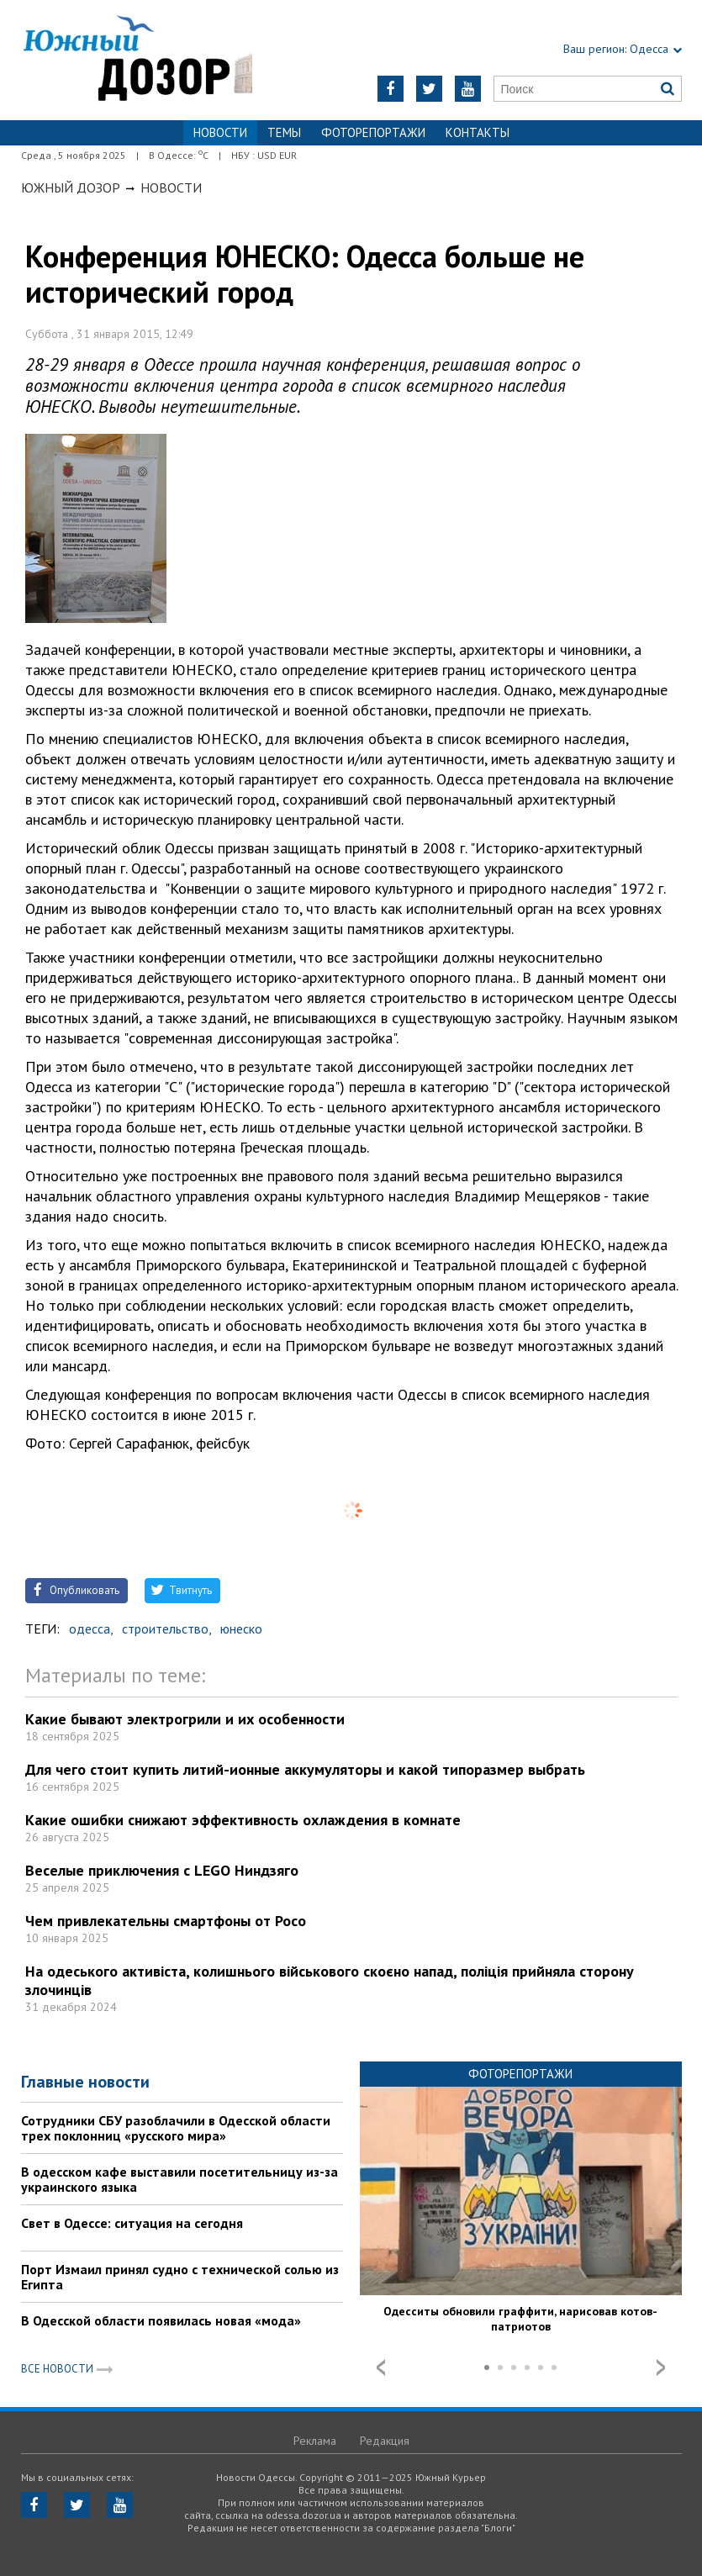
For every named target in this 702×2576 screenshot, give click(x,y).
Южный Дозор (70, 187)
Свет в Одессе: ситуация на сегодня (132, 2222)
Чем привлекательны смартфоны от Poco (165, 1920)
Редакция (384, 2440)
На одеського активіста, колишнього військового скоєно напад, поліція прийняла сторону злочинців (329, 1980)
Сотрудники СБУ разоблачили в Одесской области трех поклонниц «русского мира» (175, 2128)
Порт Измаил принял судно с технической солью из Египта (180, 2277)
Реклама (314, 2440)
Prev (381, 2367)
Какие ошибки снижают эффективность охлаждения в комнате (243, 1819)
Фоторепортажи (373, 132)
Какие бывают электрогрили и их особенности (185, 1719)
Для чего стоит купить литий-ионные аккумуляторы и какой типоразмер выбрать (305, 1769)
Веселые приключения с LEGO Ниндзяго (161, 1870)
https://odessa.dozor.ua (136, 60)
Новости (171, 187)
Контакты (477, 132)
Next (661, 2367)
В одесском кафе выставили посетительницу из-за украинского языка (179, 2179)
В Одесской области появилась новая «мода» (161, 2320)
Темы (284, 132)
